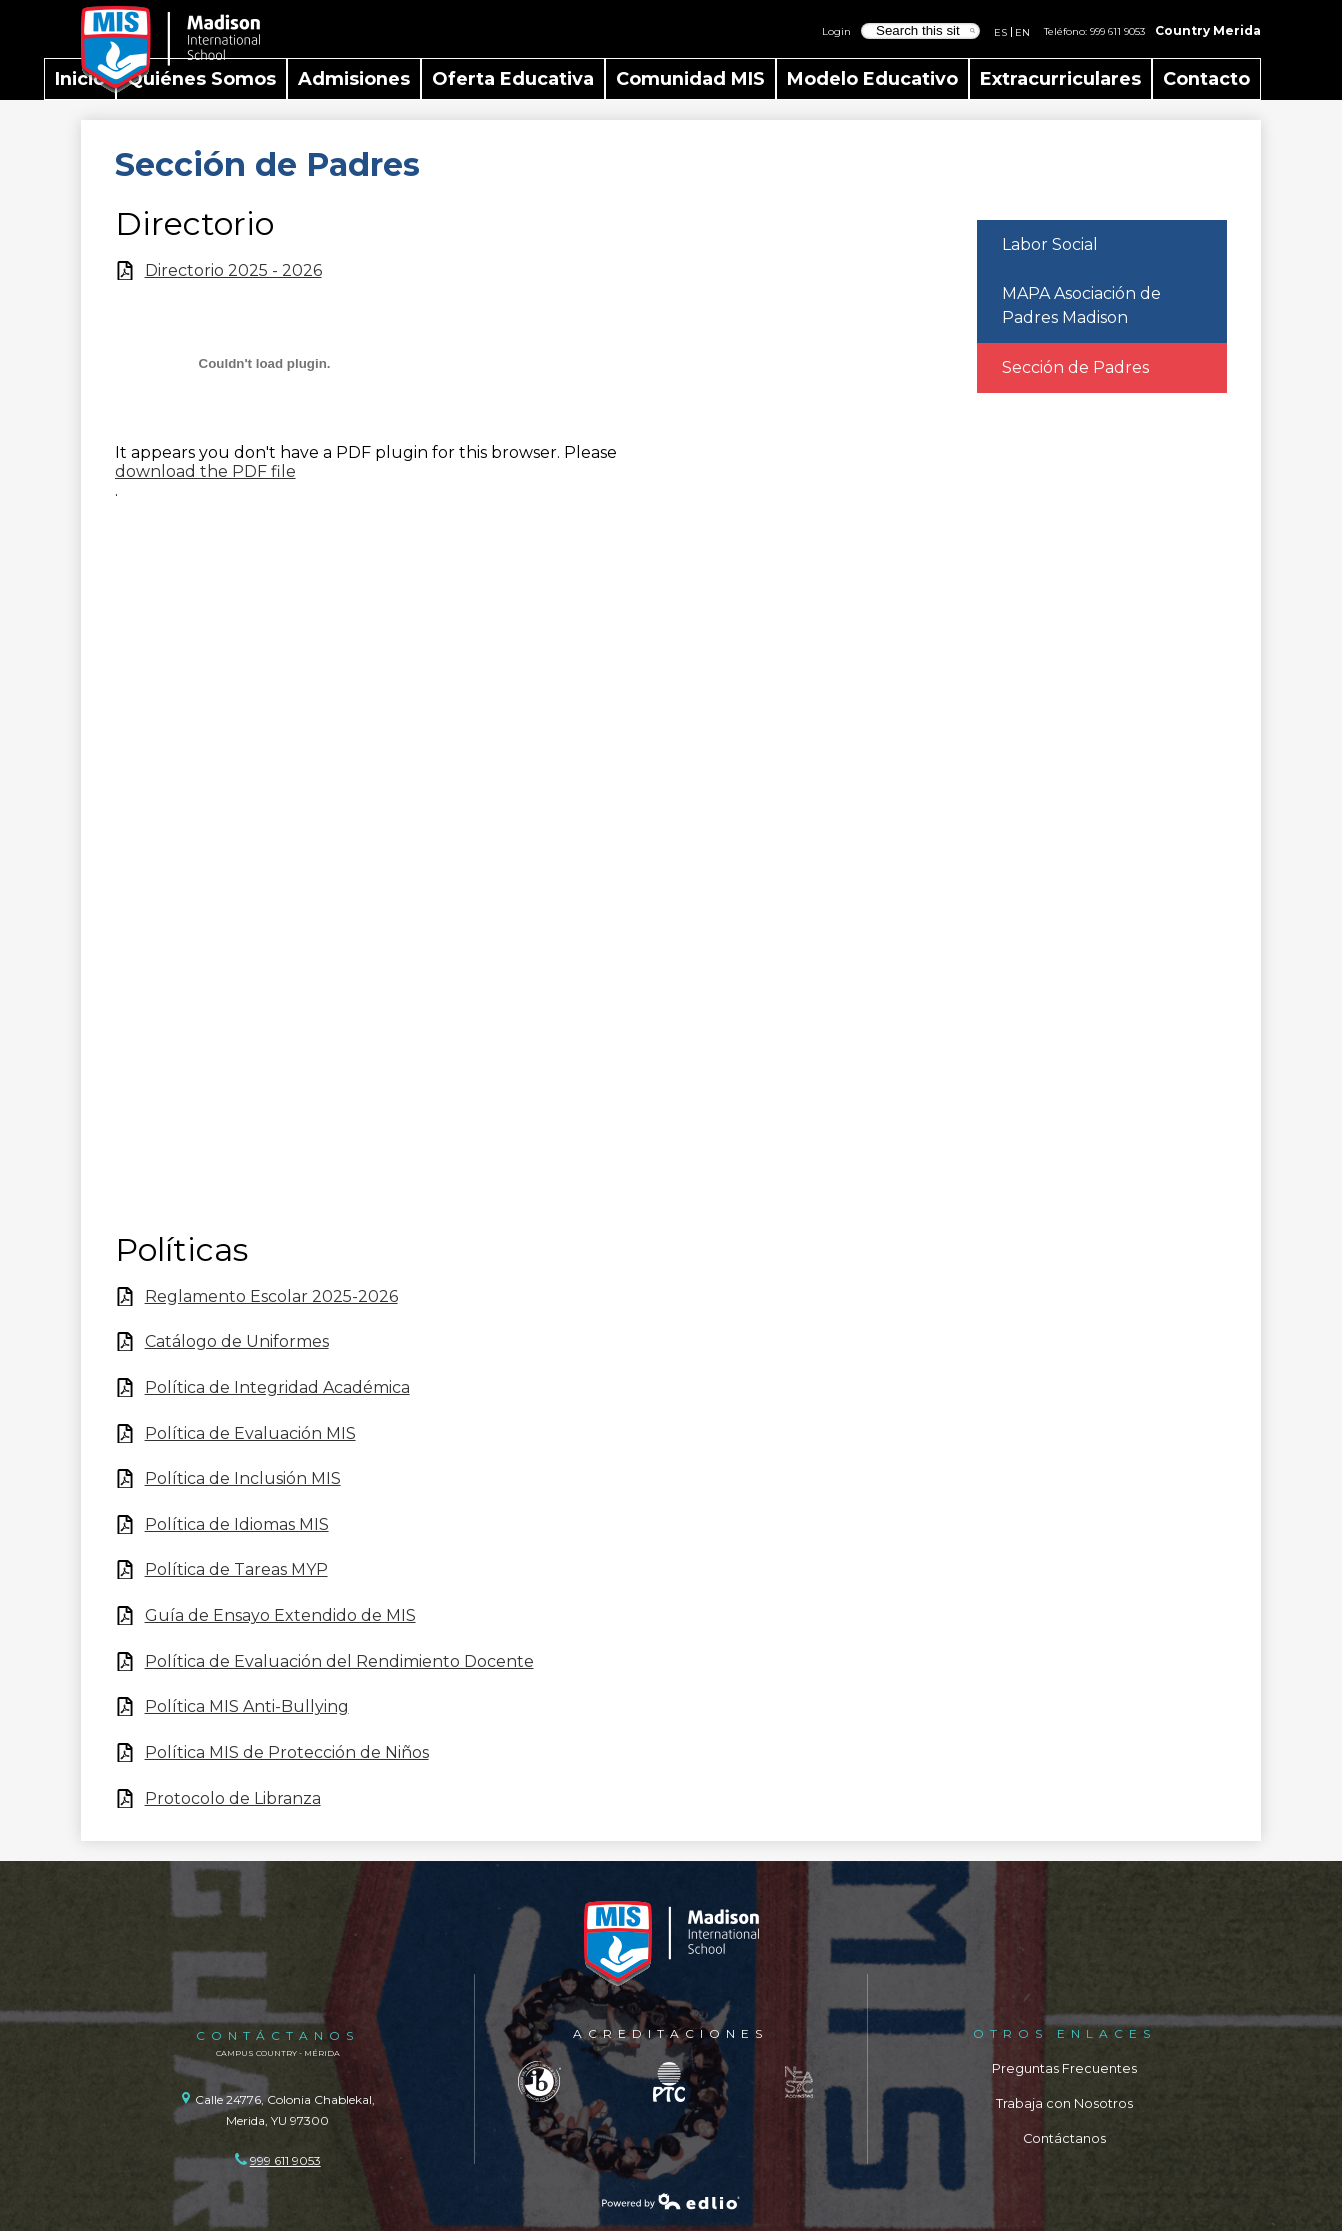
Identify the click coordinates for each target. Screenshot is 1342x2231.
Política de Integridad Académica (277, 1387)
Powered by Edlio (671, 2201)
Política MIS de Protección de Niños (287, 1752)
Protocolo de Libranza (233, 1798)
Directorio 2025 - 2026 (233, 270)
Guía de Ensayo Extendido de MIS (280, 1615)
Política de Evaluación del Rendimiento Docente (339, 1661)
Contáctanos (1064, 2138)
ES (1000, 32)
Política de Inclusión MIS (243, 1478)
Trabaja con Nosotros (1064, 2103)
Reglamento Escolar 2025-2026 (271, 1296)
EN (1022, 32)
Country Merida (1208, 30)
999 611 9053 (1117, 31)
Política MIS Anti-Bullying (247, 1706)
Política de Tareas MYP (236, 1569)
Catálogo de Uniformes (237, 1341)
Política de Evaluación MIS (250, 1433)
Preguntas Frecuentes (1064, 2068)
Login (836, 31)
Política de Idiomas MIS (237, 1524)
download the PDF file (205, 471)
